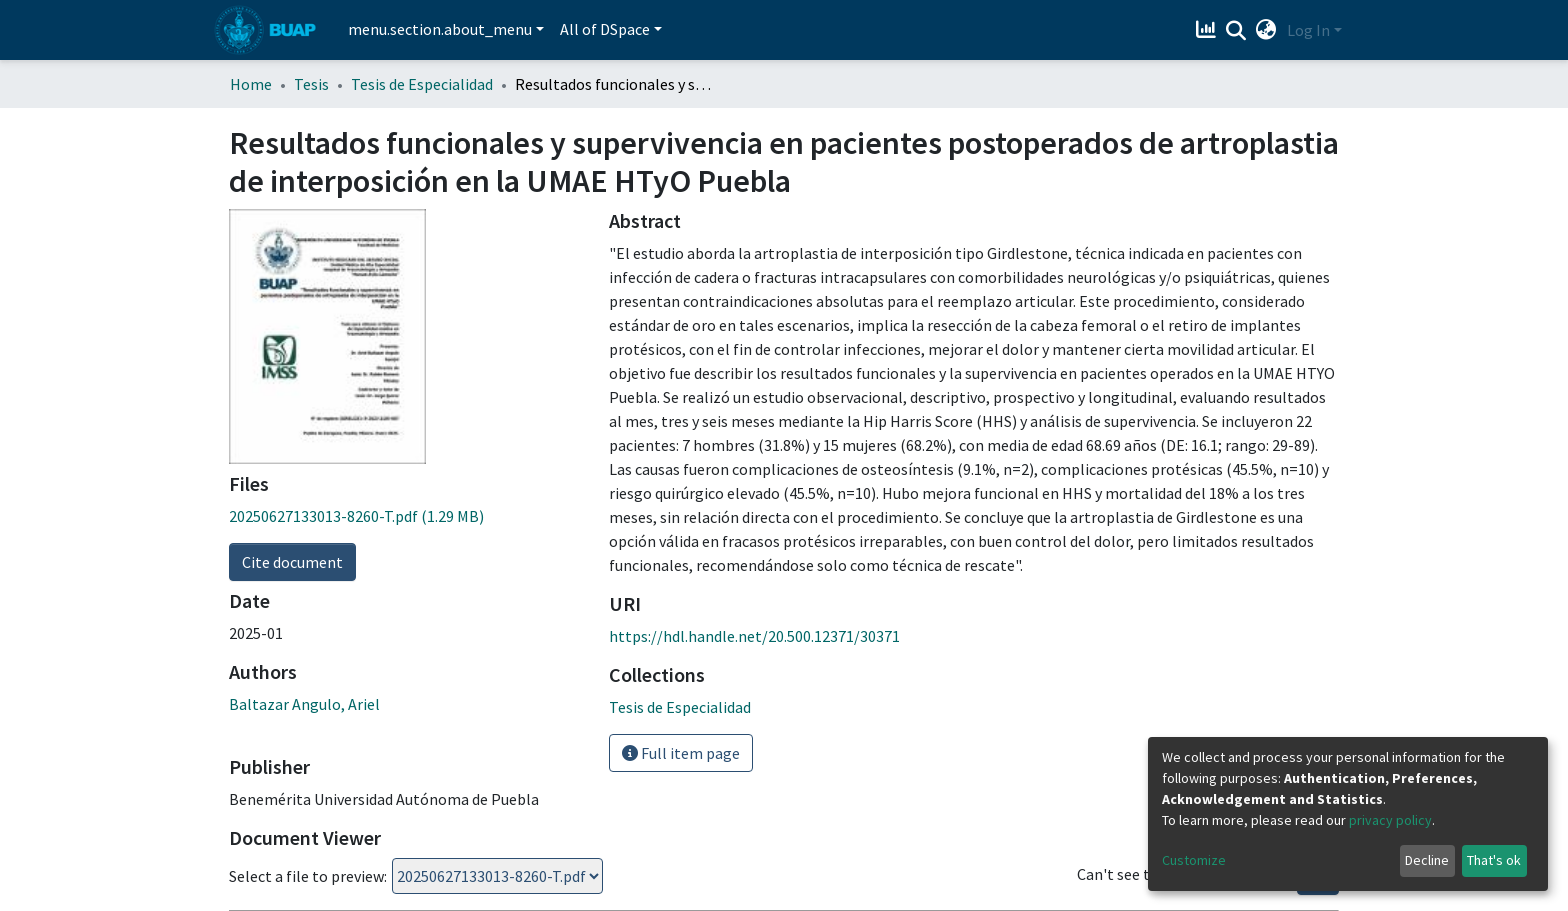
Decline (1427, 860)
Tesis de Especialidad (422, 84)
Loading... (497, 822)
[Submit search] (1236, 31)
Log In (1308, 30)
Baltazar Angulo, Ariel (304, 449)
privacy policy (1390, 820)
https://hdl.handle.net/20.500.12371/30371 (754, 636)
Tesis (311, 84)
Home (251, 84)
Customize (1194, 860)
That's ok (1494, 860)
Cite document (292, 307)
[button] (1266, 30)
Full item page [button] (681, 753)
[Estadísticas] (1208, 30)
